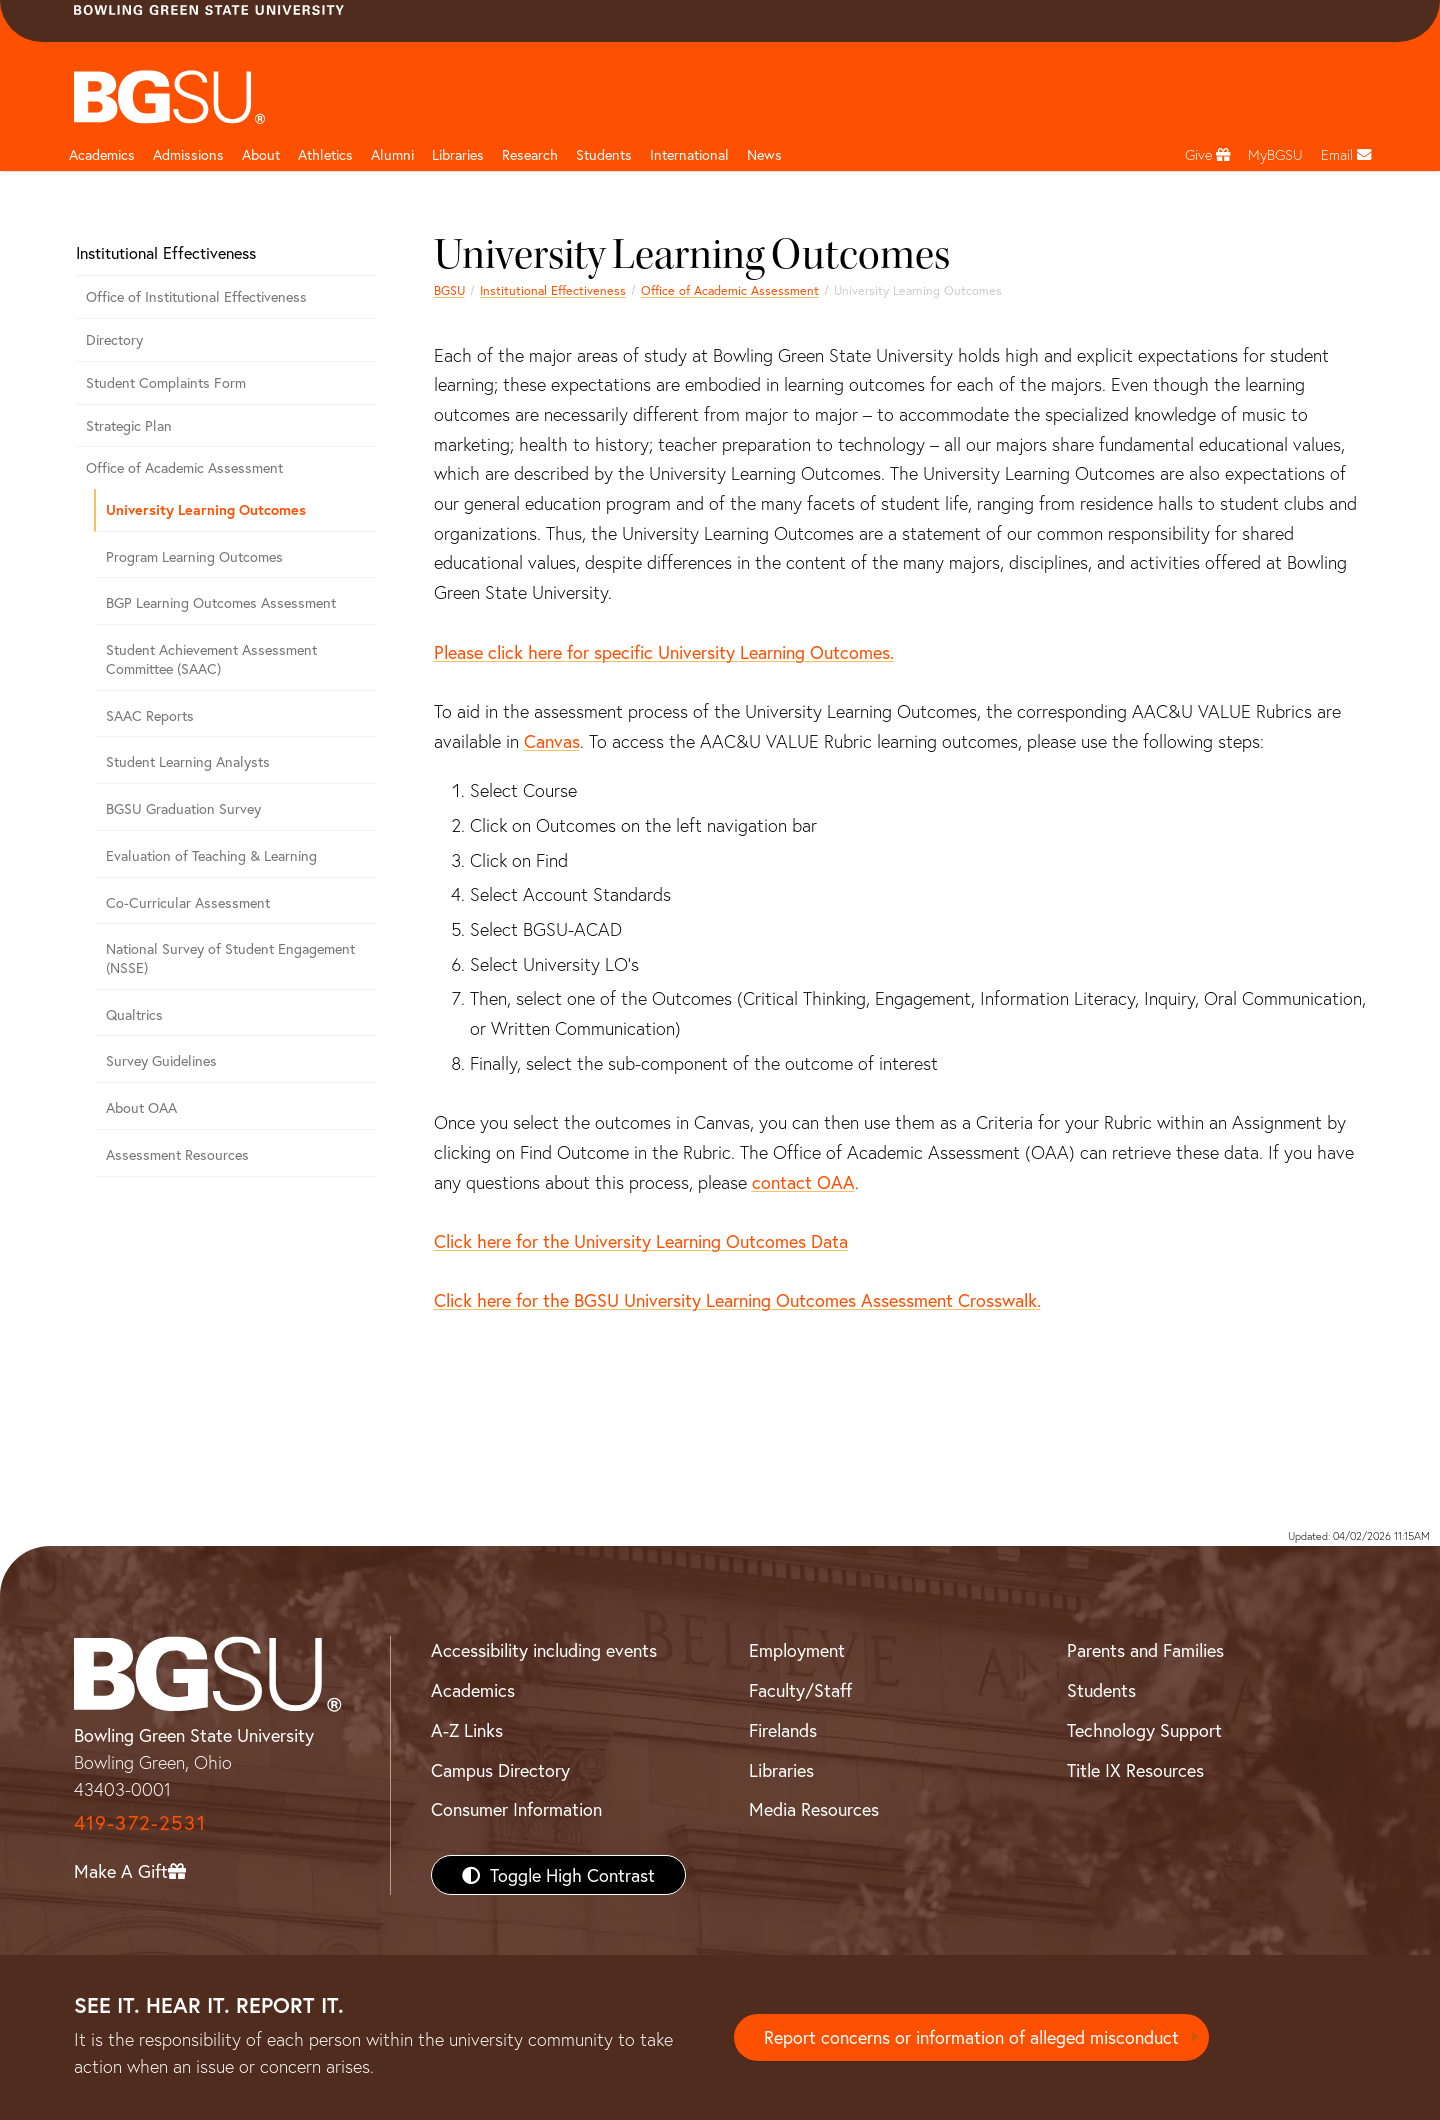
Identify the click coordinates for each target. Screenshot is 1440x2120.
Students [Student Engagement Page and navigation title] (604, 154)
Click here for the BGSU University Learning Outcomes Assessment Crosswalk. (737, 1300)
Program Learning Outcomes (194, 556)
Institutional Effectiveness (553, 290)
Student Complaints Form (166, 382)
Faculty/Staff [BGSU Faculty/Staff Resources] (800, 1690)
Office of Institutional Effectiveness (196, 296)
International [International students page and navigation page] (689, 154)
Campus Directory (500, 1770)
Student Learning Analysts (188, 761)
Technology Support (1144, 1730)
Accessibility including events (544, 1650)
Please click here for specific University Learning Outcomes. (664, 652)
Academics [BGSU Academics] (473, 1690)
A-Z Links (467, 1730)
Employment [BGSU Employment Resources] (797, 1650)
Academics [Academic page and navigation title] (102, 154)
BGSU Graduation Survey (183, 808)
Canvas (552, 741)
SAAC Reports (150, 715)
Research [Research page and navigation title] (530, 154)
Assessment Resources (177, 1154)
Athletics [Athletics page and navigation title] (325, 154)
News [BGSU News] (764, 154)
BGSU (449, 290)
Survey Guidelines (161, 1060)
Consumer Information (516, 1809)
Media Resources (814, 1809)
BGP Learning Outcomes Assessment (221, 602)
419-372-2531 (140, 1822)
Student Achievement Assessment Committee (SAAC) (211, 659)
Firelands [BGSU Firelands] (783, 1730)
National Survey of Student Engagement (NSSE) (230, 958)
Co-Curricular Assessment (188, 902)
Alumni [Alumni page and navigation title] (392, 154)
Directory (114, 339)
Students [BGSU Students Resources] (1101, 1690)
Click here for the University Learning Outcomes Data (641, 1241)
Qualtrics (134, 1014)
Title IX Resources (1135, 1770)
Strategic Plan (129, 425)
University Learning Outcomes (206, 509)
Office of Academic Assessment (730, 290)
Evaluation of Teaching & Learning (211, 855)
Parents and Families (1145, 1650)
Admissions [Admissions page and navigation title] (188, 154)
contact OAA (803, 1182)
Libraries (458, 154)
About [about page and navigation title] (261, 154)
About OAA (141, 1107)
